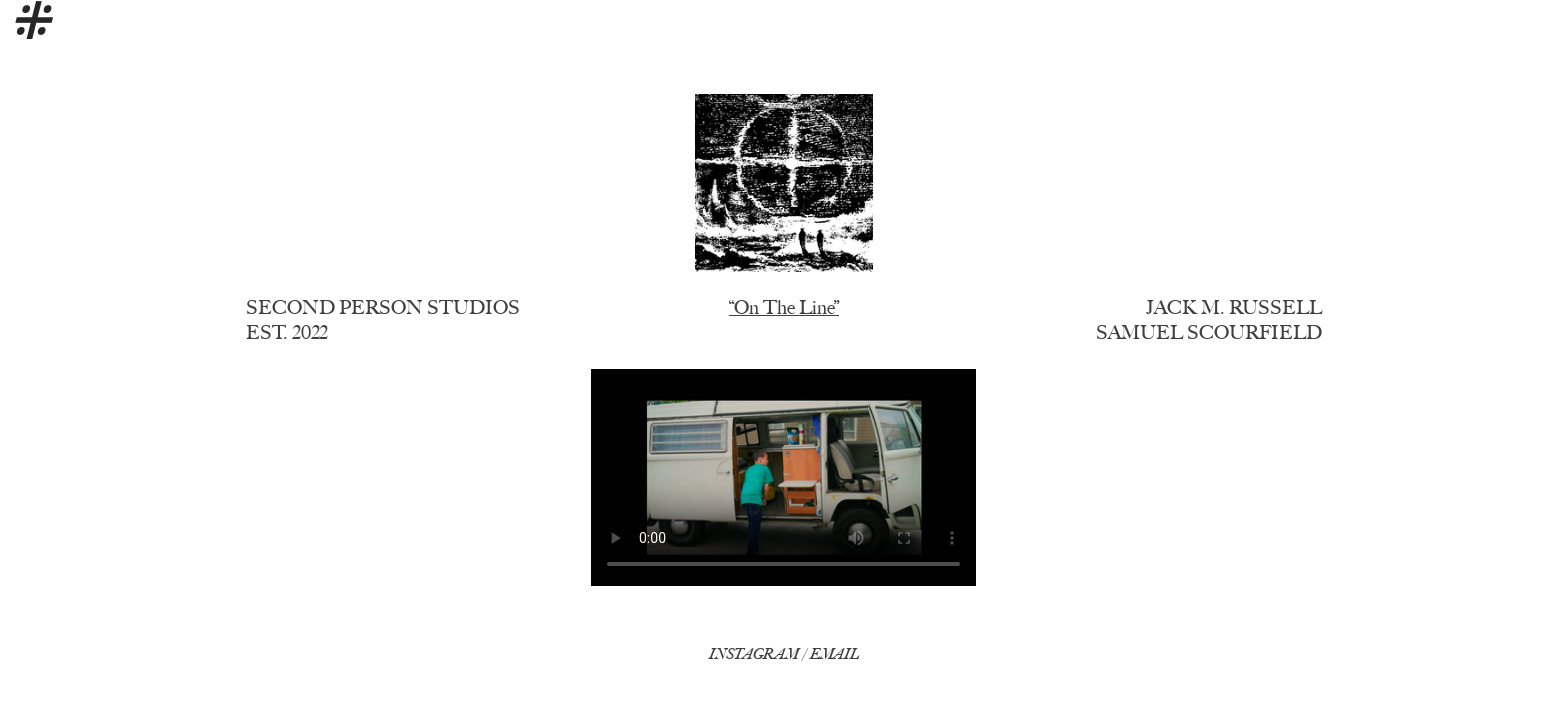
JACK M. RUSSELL (1234, 307)
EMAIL (834, 654)
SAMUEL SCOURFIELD (1209, 332)
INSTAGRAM (754, 654)
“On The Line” (784, 307)
